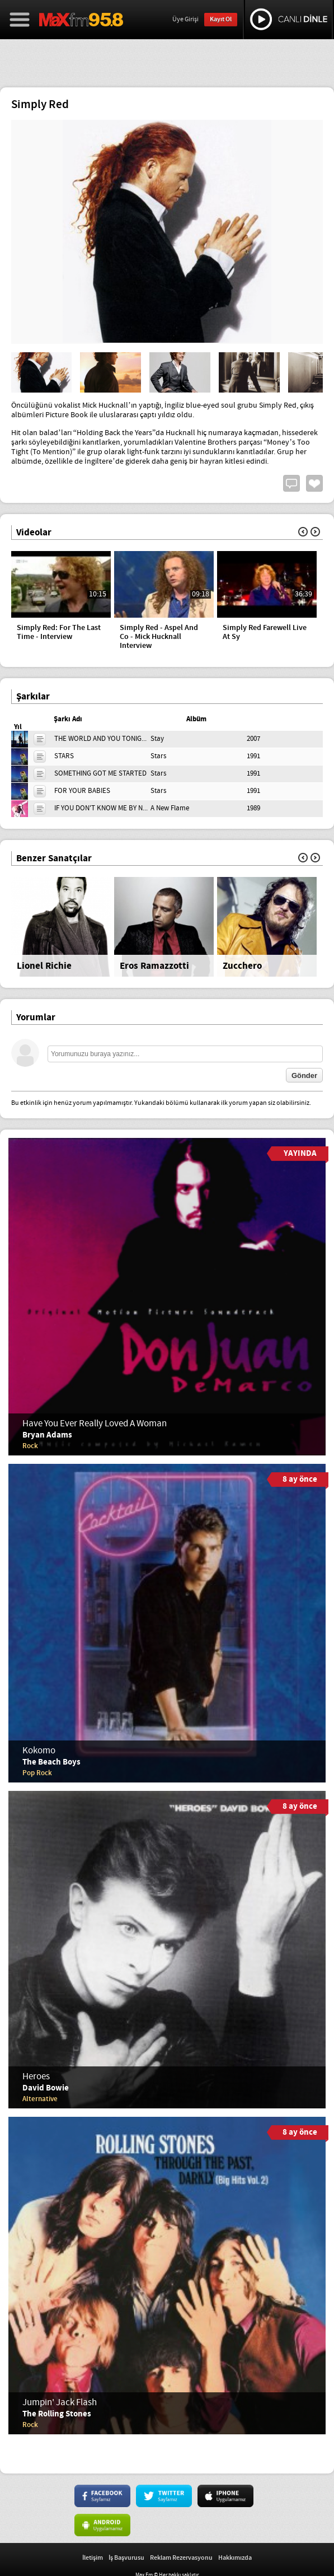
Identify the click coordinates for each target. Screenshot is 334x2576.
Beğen (314, 483)
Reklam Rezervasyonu (181, 2558)
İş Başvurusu (126, 2558)
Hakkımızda (235, 2558)
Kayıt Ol (221, 19)
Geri (303, 531)
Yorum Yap (291, 483)
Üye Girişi (185, 19)
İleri (315, 531)
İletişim (92, 2558)
